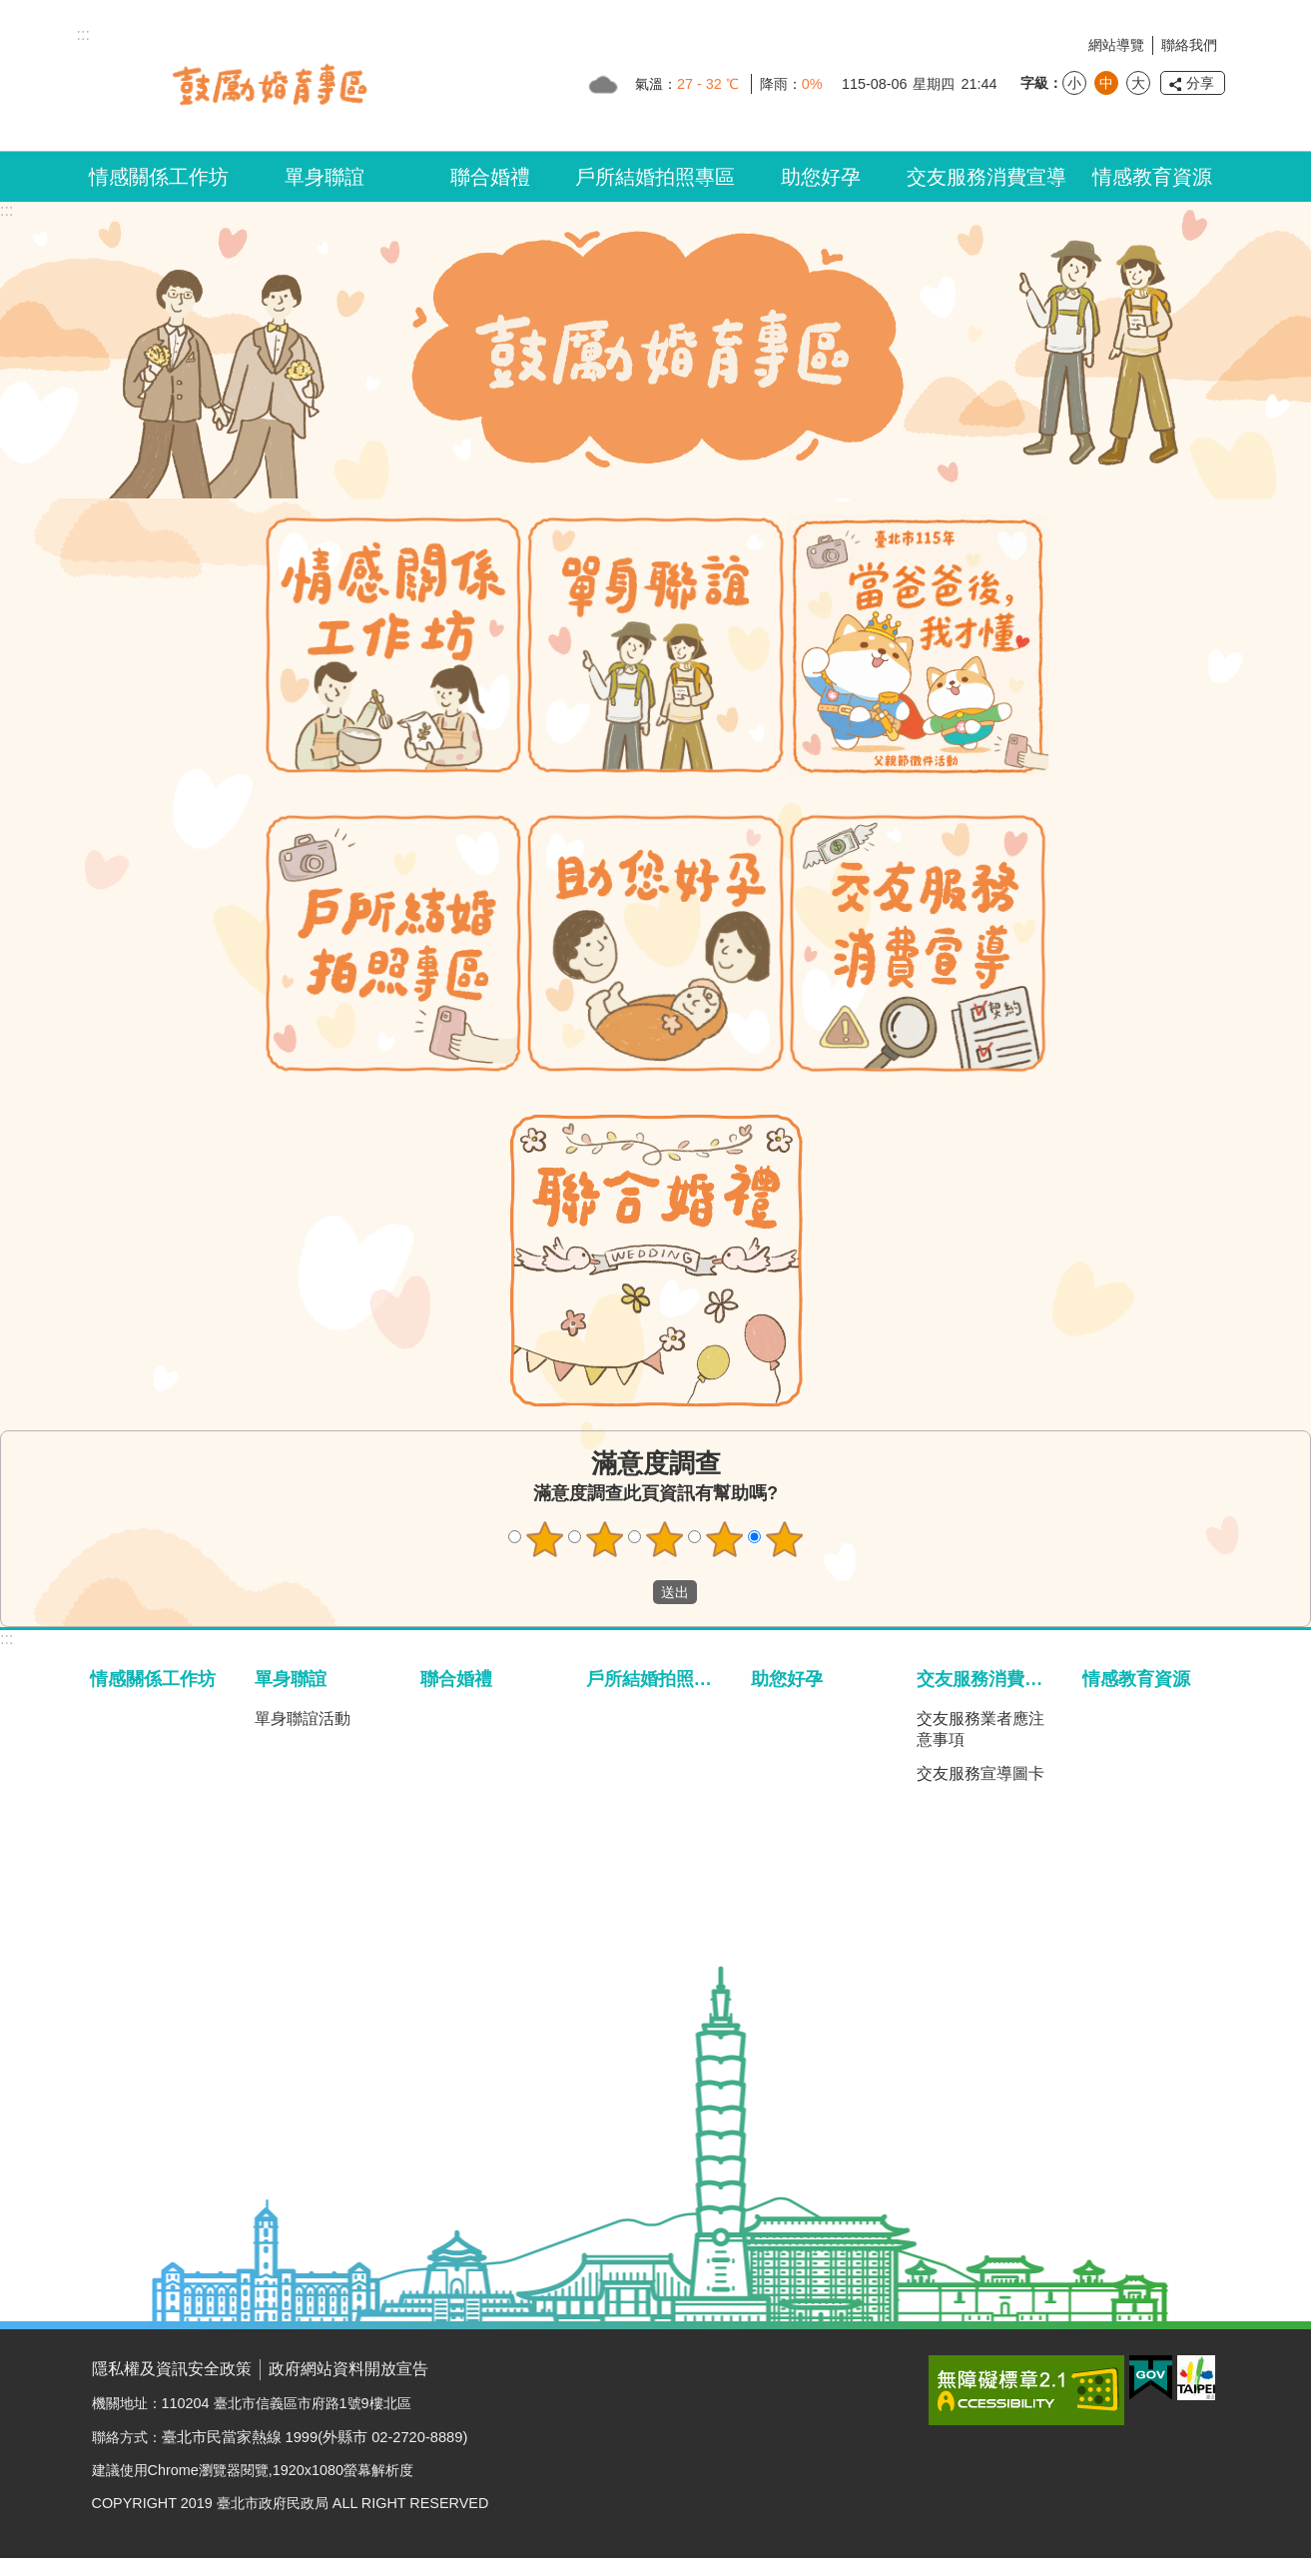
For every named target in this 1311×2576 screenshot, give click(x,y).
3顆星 (664, 1539)
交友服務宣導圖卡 (980, 1773)
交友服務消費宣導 (986, 177)
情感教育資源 (1152, 177)
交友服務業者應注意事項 (980, 1729)
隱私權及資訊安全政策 (172, 2368)
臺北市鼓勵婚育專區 (269, 84)
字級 (1034, 83)
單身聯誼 (324, 177)
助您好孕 (821, 177)
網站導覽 (1116, 45)
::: (6, 1638)
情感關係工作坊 (159, 177)
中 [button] (1106, 83)
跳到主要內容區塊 (10, 10)
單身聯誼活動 (302, 1718)
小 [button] (1074, 83)
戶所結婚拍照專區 (655, 177)
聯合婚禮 (490, 177)
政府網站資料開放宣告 (348, 2368)
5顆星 (784, 1539)
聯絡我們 (1189, 45)
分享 (1200, 83)
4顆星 (724, 1539)
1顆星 (544, 1539)
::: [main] (6, 210)
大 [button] (1138, 83)
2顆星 (604, 1539)
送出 (634, 1592)
